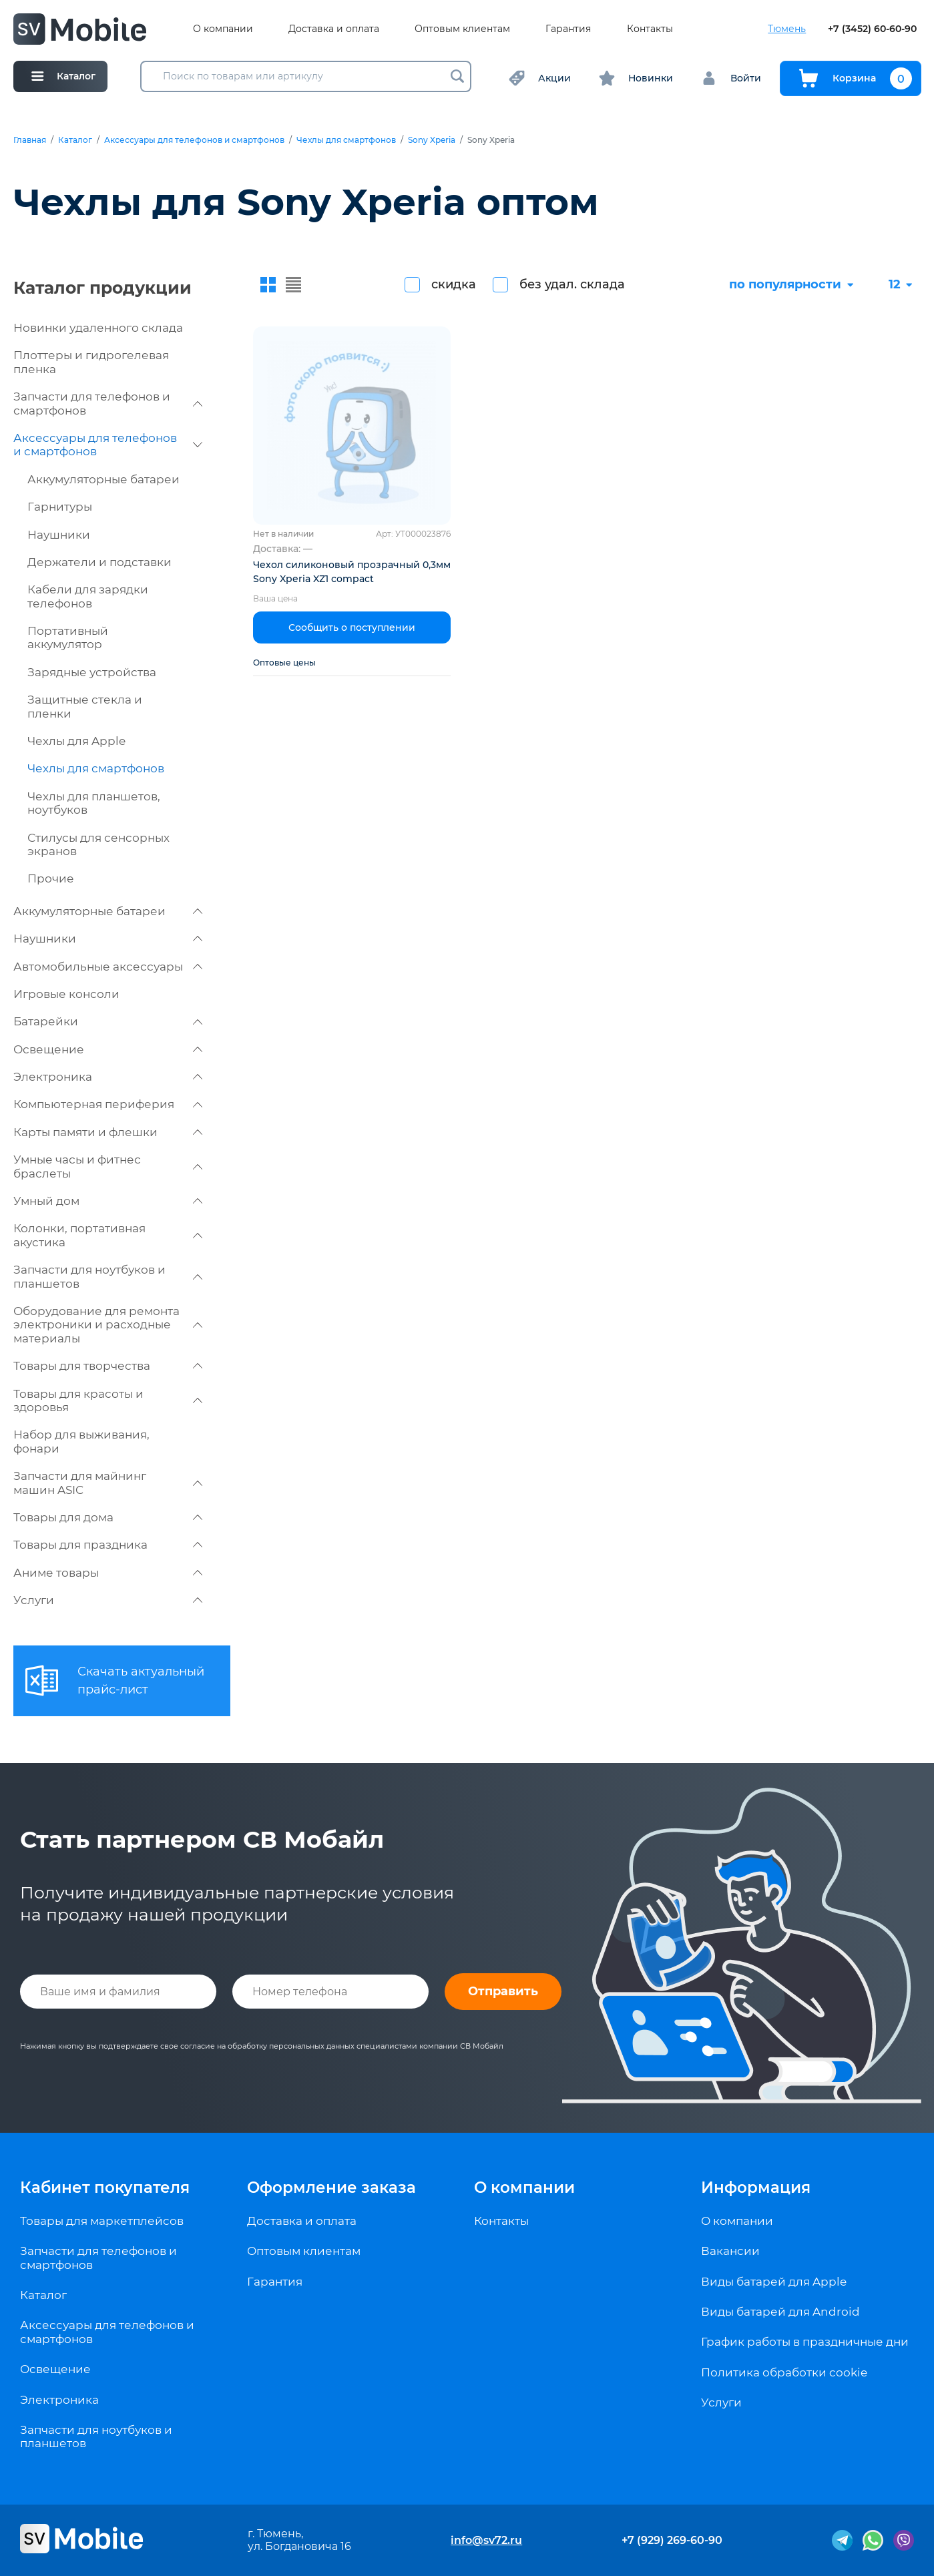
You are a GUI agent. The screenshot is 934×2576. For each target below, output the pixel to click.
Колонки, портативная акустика (107, 1235)
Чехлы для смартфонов (346, 140)
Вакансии (730, 2251)
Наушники (58, 534)
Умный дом (107, 1201)
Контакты (650, 29)
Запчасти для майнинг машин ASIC (107, 1482)
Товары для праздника (107, 1544)
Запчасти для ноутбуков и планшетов (107, 1276)
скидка (453, 284)
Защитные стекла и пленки (84, 706)
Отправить (503, 1991)
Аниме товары (107, 1572)
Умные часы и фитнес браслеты (107, 1166)
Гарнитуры (59, 506)
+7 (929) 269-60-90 (672, 2540)
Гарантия (568, 29)
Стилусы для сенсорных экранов (98, 844)
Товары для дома (107, 1517)
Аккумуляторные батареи (103, 479)
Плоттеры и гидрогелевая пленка (91, 361)
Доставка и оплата (333, 29)
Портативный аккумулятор (67, 637)
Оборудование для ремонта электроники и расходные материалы (107, 1324)
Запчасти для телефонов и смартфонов (107, 403)
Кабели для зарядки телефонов (87, 596)
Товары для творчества (107, 1365)
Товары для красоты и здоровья (107, 1400)
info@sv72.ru (486, 2540)
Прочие (50, 878)
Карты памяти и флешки (107, 1132)
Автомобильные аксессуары (107, 966)
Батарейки (107, 1021)
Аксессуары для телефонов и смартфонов (194, 140)
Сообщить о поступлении (351, 627)
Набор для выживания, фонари (81, 1441)
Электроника (107, 1076)
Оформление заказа (331, 2187)
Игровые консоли (66, 994)
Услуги (107, 1600)
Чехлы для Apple (76, 741)
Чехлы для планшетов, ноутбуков (93, 803)
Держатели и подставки (99, 562)
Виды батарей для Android (780, 2311)
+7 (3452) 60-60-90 (872, 29)
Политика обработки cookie (784, 2372)
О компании (223, 29)
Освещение (107, 1049)
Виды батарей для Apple (774, 2281)
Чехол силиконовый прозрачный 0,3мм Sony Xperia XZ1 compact (352, 572)
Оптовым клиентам (462, 29)
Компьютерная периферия (107, 1104)
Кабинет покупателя (105, 2187)
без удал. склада (572, 284)
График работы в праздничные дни (805, 2341)
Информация (755, 2187)
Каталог (75, 140)
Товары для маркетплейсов (102, 2221)
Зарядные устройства (91, 672)
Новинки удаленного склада (98, 327)
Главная (29, 140)
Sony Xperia (431, 140)
